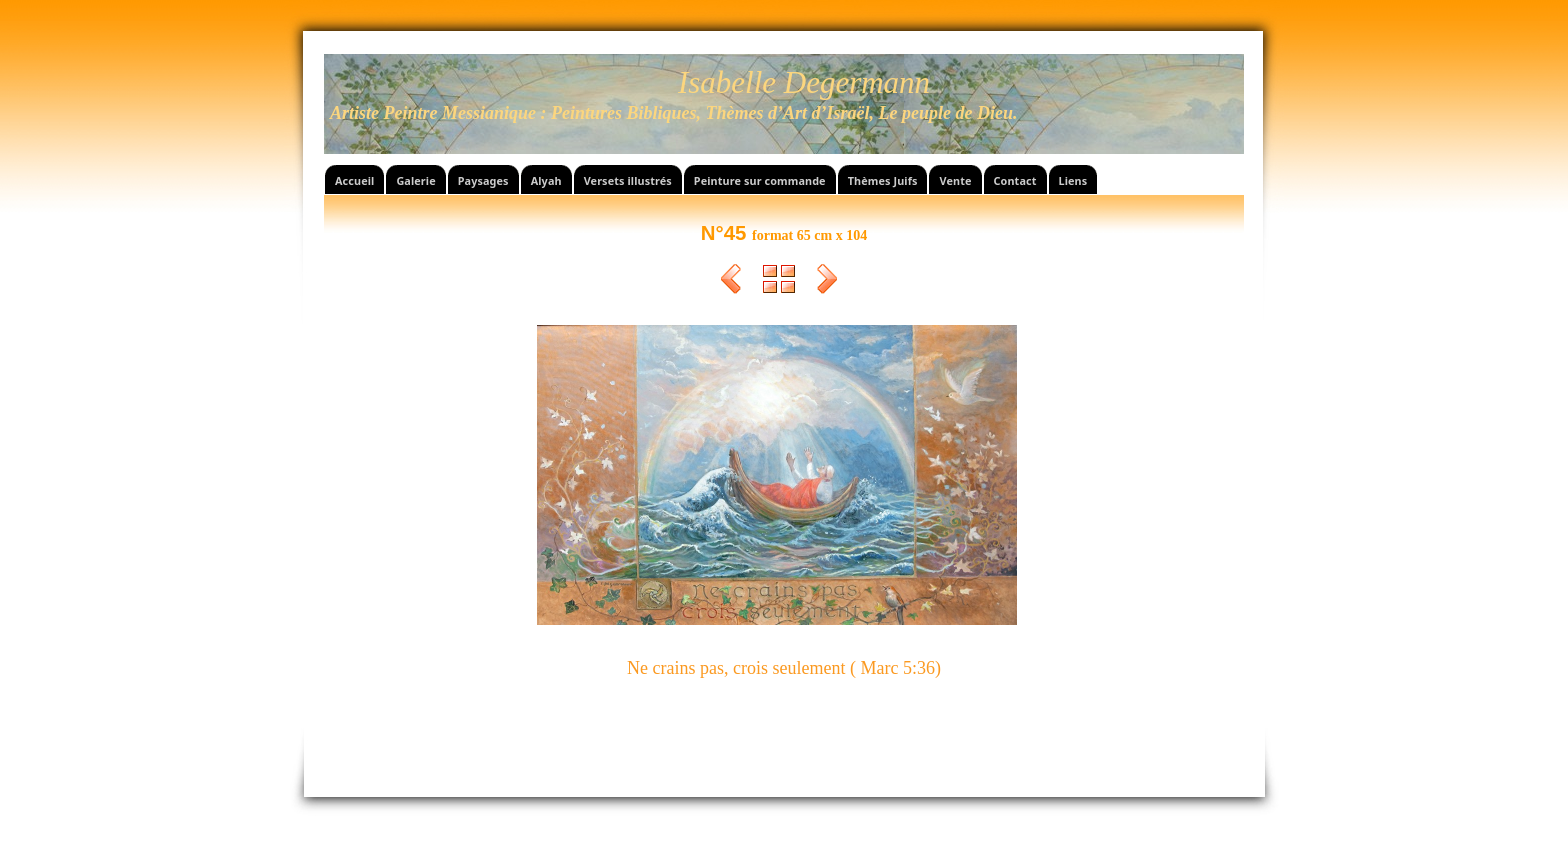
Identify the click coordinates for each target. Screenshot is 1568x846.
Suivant (827, 282)
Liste (779, 282)
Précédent (731, 282)
